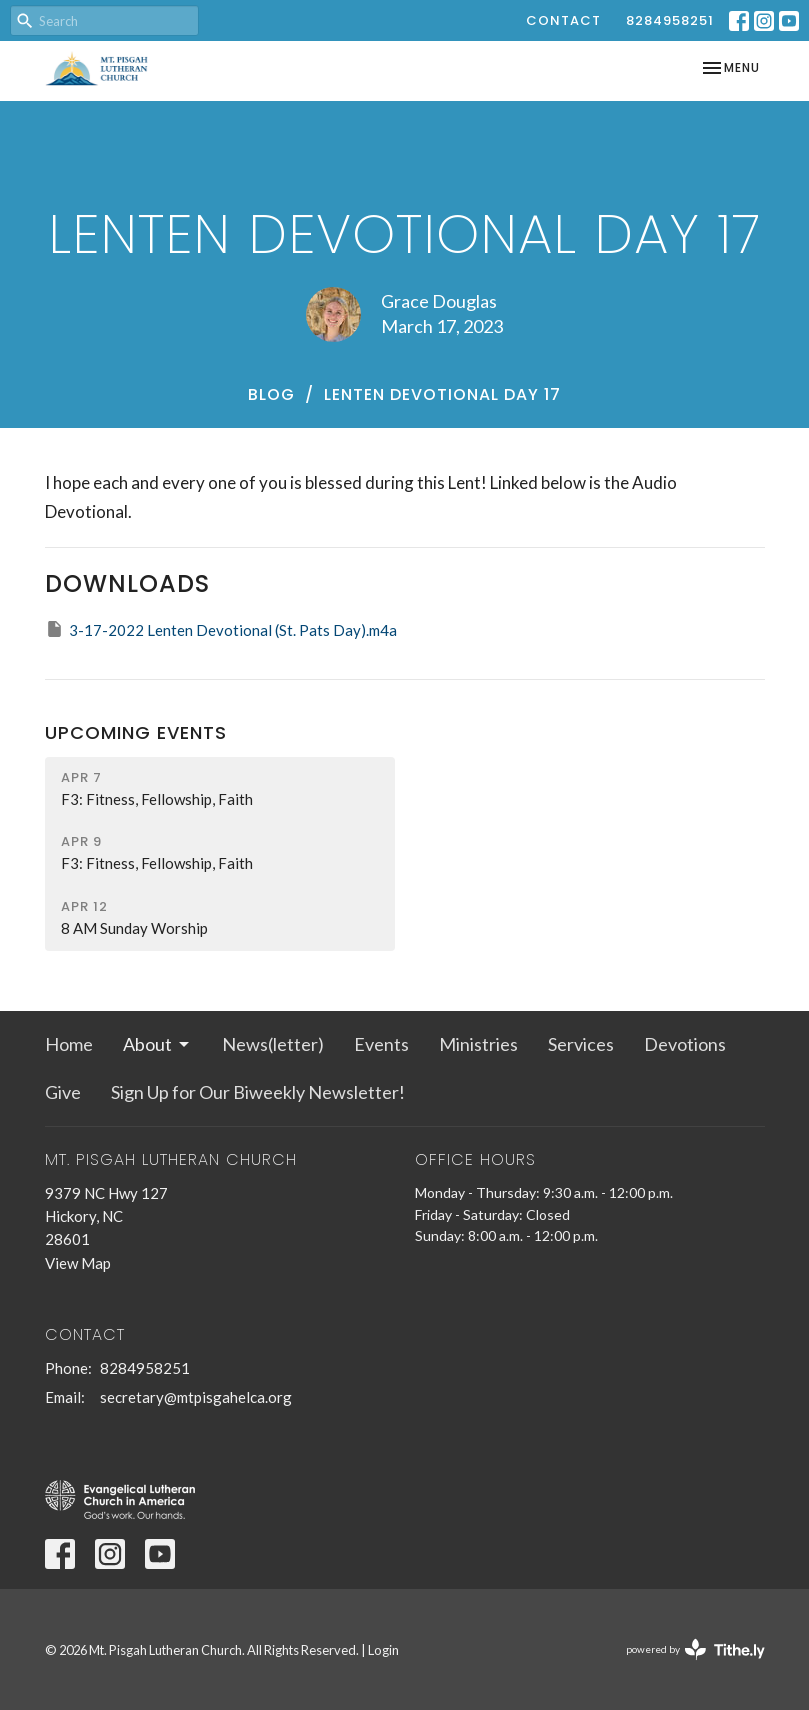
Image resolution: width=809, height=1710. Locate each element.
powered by (695, 1649)
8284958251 (670, 20)
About (157, 1044)
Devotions (685, 1044)
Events (381, 1044)
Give (63, 1092)
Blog (271, 394)
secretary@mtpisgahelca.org (196, 1397)
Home (69, 1044)
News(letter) (273, 1044)
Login (383, 1650)
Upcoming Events (136, 732)
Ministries (478, 1044)
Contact (563, 20)
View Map (78, 1263)
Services (581, 1044)
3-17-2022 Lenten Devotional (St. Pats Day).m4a (221, 629)
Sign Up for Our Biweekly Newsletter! (258, 1092)
